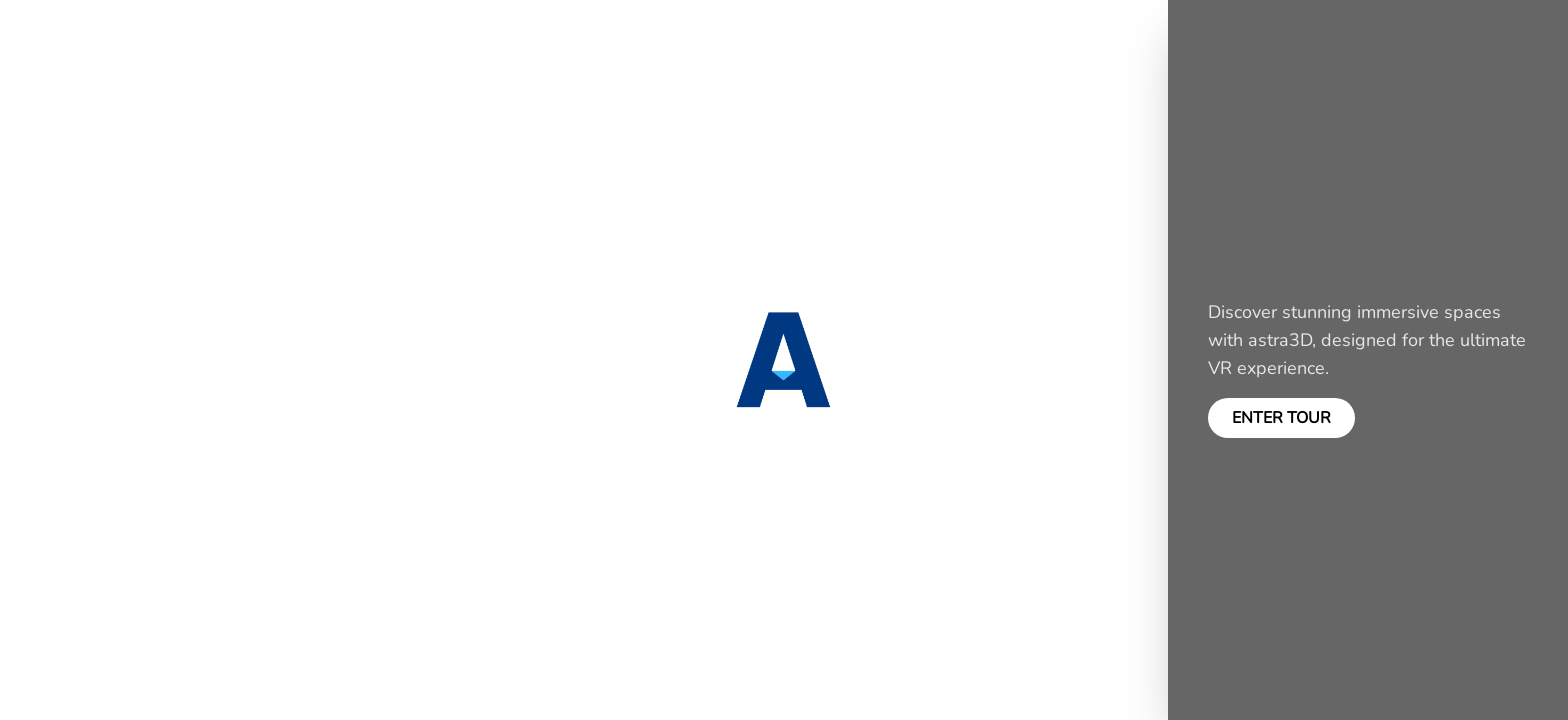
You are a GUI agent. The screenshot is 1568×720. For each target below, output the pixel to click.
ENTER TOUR (1281, 418)
